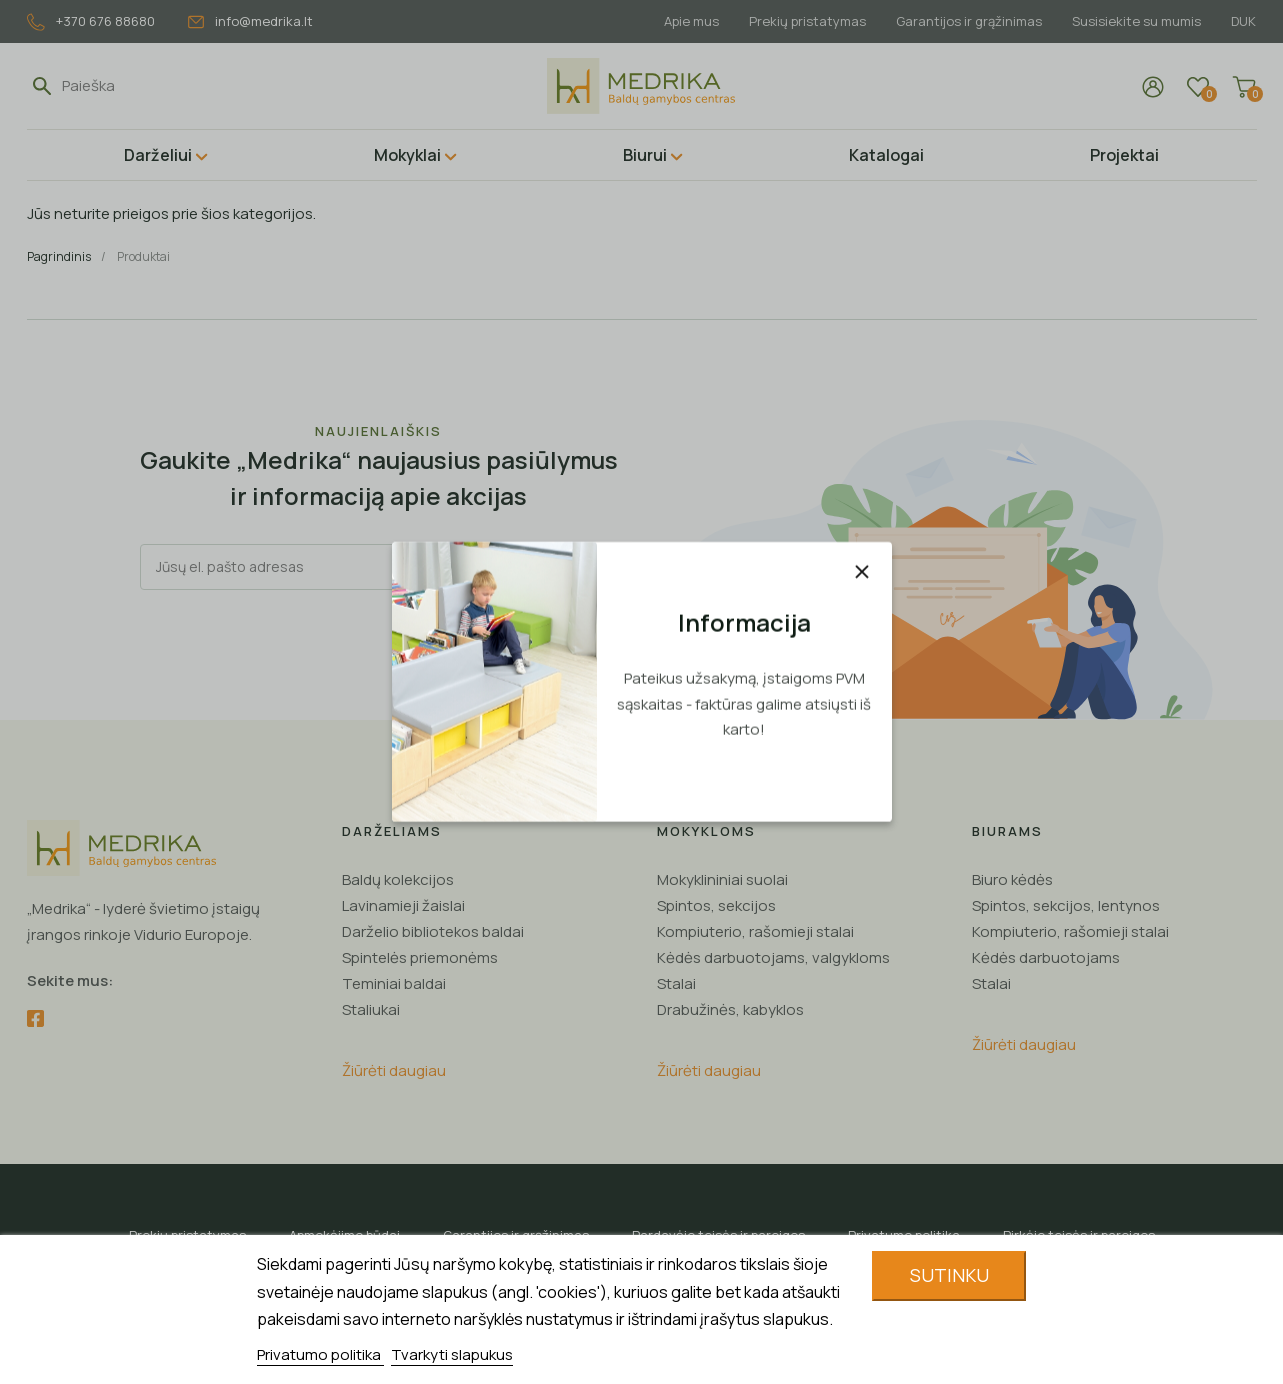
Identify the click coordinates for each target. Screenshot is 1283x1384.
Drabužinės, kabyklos (730, 1009)
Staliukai (371, 1009)
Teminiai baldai (394, 983)
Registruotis (527, 567)
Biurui (645, 155)
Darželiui (158, 155)
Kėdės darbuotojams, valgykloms (773, 957)
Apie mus (679, 21)
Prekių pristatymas (798, 21)
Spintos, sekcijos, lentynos (1066, 905)
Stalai (676, 983)
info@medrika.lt (250, 21)
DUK (1243, 21)
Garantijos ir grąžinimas (963, 21)
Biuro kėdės (1012, 879)
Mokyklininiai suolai (722, 879)
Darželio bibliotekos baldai (433, 931)
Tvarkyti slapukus (452, 1354)
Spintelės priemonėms (420, 957)
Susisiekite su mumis (1133, 21)
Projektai (1124, 155)
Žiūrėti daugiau (394, 1070)
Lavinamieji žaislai (403, 905)
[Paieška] (154, 86)
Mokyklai (407, 155)
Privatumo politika (320, 1354)
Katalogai (886, 155)
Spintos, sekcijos (716, 905)
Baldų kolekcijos (398, 879)
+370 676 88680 (91, 21)
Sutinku (949, 1275)
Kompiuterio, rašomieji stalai (755, 931)
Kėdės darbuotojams (1046, 957)
